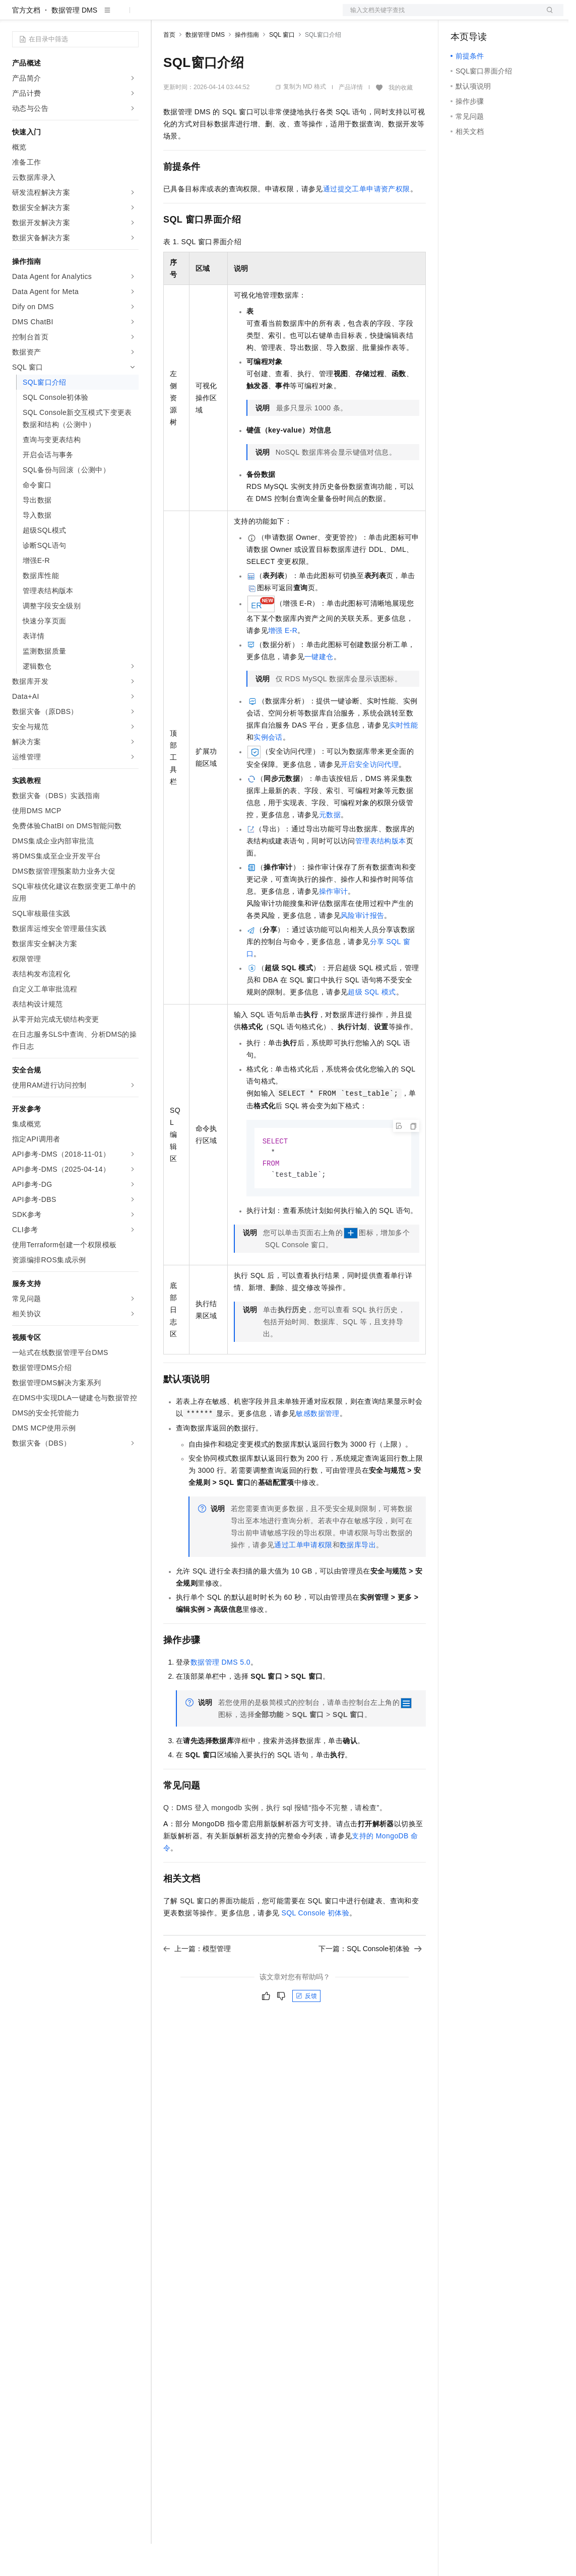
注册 (510, 16)
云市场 (245, 16)
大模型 (103, 16)
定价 (218, 16)
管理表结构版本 (380, 873)
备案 (462, 16)
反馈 (306, 2030)
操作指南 (247, 66)
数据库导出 (358, 1579)
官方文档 (26, 42)
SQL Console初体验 (316, 1947)
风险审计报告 (362, 948)
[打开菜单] (16, 16)
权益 (193, 16)
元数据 (330, 847)
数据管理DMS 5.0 (220, 1696)
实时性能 (403, 757)
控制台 (486, 16)
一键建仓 (319, 689)
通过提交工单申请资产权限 (366, 221)
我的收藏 (401, 119)
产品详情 (351, 119)
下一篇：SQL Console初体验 (370, 1983)
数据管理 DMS (74, 42)
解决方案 (162, 16)
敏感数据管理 (317, 1448)
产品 (131, 16)
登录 (547, 16)
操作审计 (333, 923)
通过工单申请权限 (303, 1579)
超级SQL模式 (372, 1024)
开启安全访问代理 (370, 797)
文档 (440, 16)
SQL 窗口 (282, 66)
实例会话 (268, 769)
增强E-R (282, 663)
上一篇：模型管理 (197, 1983)
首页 (169, 66)
